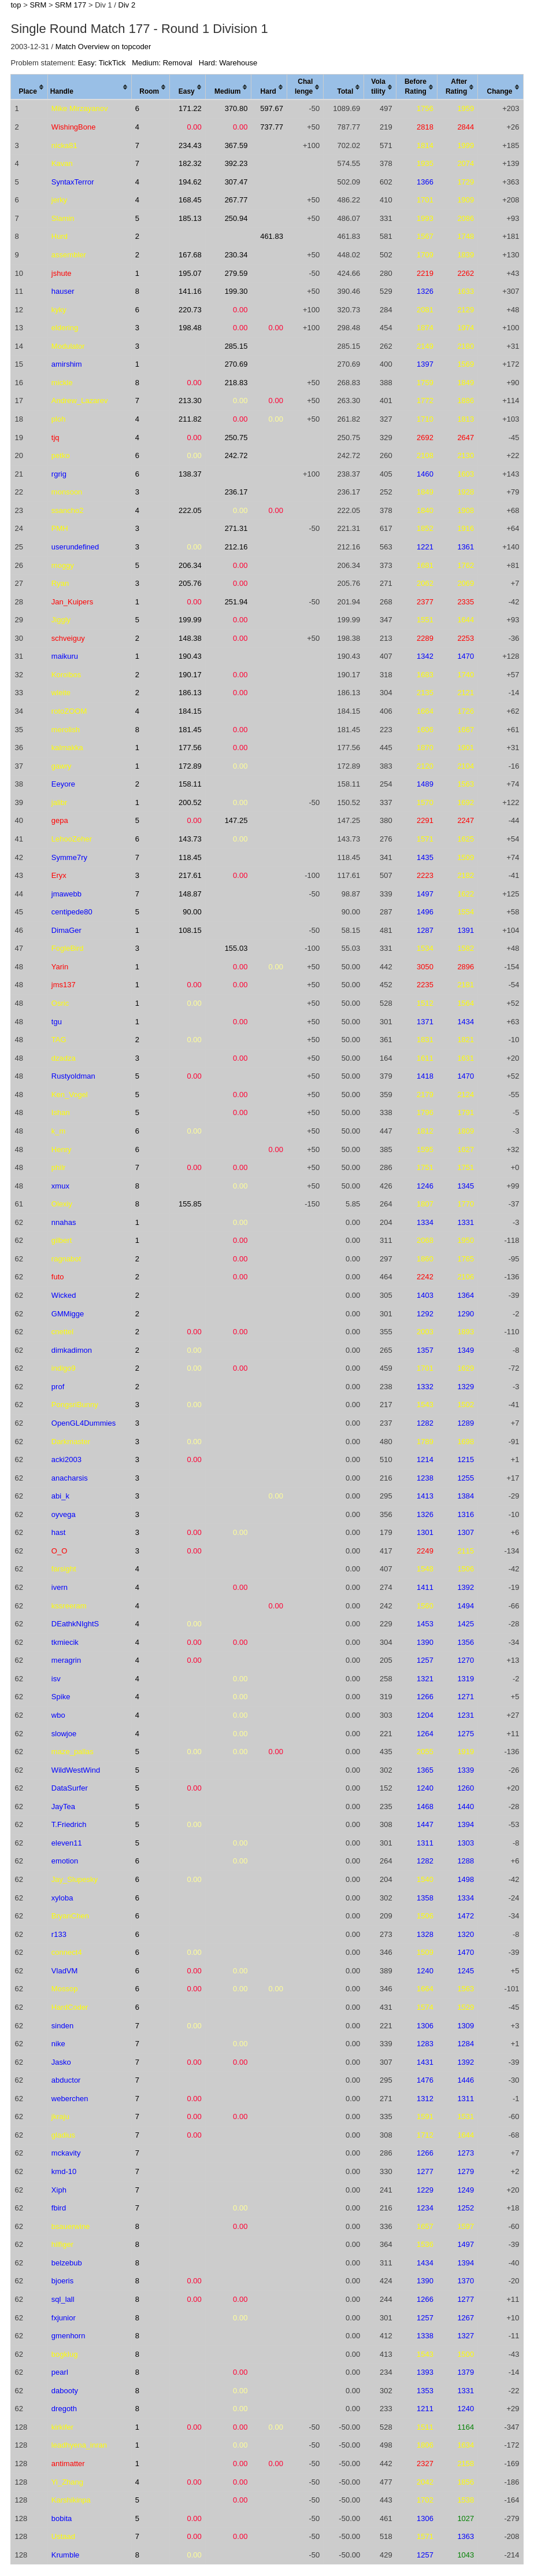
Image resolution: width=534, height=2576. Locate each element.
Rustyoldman (73, 1076)
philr (58, 1167)
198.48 (190, 327)
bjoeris (62, 2280)
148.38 (190, 638)
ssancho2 (67, 510)
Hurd (59, 236)
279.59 (236, 273)
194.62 (190, 182)
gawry (61, 766)
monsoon (66, 492)
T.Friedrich (69, 1824)
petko (60, 455)
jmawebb (66, 894)
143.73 (190, 839)
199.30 (236, 291)
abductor (66, 2080)
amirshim (66, 364)
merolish (65, 729)
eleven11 (66, 1843)
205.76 (190, 583)
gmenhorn (68, 2335)
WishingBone (73, 127)
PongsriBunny (74, 1404)
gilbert (61, 1240)
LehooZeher (71, 839)
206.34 (190, 565)
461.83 (271, 236)
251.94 (236, 601)
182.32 (190, 163)
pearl (59, 2372)
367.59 (236, 145)
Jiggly (61, 619)
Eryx (58, 875)
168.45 (190, 199)
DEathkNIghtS (75, 1623)
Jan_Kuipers (72, 601)
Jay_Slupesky (74, 1879)
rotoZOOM (69, 711)
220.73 (190, 309)
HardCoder (69, 2007)
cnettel (62, 1331)
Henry (61, 1149)
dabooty (64, 2390)
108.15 (190, 930)
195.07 (190, 273)
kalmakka (67, 747)
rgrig (58, 474)
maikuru (64, 656)
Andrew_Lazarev (79, 400)
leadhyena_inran (79, 2445)
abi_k (60, 1496)
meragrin (66, 1660)
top (15, 5)
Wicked (63, 1295)
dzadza (63, 1058)
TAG (58, 1039)
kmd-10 (63, 2171)
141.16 (190, 291)
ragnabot (66, 1258)
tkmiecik (65, 1642)
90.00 (192, 911)
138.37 (190, 474)
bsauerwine (70, 2226)
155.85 (190, 1204)
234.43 (190, 145)
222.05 (190, 510)
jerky (59, 199)
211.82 (190, 419)
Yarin (59, 966)
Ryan (60, 583)
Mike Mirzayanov (79, 108)
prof (57, 1386)
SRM (37, 5)
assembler (68, 254)
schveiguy (68, 638)
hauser (63, 291)
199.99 (190, 619)
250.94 (236, 218)
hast (58, 1532)
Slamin (63, 218)
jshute (61, 273)
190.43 (190, 656)
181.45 (190, 729)
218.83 (236, 382)
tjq (55, 437)
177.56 (190, 747)
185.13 (190, 218)
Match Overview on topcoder (103, 46)
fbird (58, 2208)
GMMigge (67, 1313)
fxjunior (63, 2317)
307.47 (236, 182)
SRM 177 (70, 5)
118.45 (190, 857)
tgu (56, 1021)
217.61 (190, 875)
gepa (59, 820)
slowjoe (63, 1733)
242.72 (236, 455)
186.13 (190, 692)
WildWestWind (75, 1770)
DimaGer (66, 930)
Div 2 (127, 5)
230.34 (236, 254)
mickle (62, 382)
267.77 (236, 199)
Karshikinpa (71, 2500)
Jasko (61, 2062)
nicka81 (64, 145)
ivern (59, 1587)
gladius (63, 2135)
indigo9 (63, 1368)
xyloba (62, 1898)
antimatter (68, 2463)
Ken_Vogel (69, 1094)
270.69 (236, 364)
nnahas (63, 1222)
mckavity (66, 2153)
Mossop (64, 1988)
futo (57, 1276)
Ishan (60, 1112)
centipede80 (71, 911)
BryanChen (70, 1915)
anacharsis (69, 1478)
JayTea (63, 1806)
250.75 (236, 437)
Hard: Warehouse (228, 62)
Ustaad (63, 2536)
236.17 (236, 492)
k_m (58, 1131)
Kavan (62, 163)
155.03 (236, 948)
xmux (60, 1186)
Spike (61, 1696)
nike (58, 2043)
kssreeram (69, 1605)
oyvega (63, 1514)
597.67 (271, 108)
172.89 (190, 766)
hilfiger (62, 2244)
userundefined (75, 546)
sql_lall (63, 2299)
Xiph (58, 2190)
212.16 (236, 546)
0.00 (194, 127)
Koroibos (66, 674)
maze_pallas (72, 1751)
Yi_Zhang (67, 2482)
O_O (59, 1551)
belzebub (66, 2262)
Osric (60, 1003)
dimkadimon (71, 1350)
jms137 (63, 984)
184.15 (190, 711)
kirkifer (62, 2427)
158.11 (190, 784)
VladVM (64, 1970)
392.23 (236, 163)
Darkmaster (70, 1441)
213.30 (190, 400)
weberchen (69, 2098)
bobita (61, 2518)
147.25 (236, 820)
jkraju (60, 2116)
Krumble (65, 2555)
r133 (58, 1934)
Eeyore (63, 784)
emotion (64, 1861)
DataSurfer (69, 1788)
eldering (64, 327)
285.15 (236, 346)
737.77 (271, 127)
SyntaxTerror (72, 182)
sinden (62, 2025)
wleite (61, 692)
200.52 (190, 802)
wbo (58, 1715)
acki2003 (66, 1459)
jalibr (59, 802)
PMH (59, 528)
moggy (62, 565)
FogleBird (67, 948)
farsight (63, 1568)
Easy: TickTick (102, 62)
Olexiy (61, 1204)
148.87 (190, 894)
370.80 (236, 108)
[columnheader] (29, 87)
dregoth (64, 2408)
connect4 (66, 1952)
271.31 (236, 528)
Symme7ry (69, 857)
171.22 (190, 108)
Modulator (68, 346)
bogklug (64, 2354)
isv (56, 1678)
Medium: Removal (162, 62)
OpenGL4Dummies (83, 1423)
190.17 (190, 674)
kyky (58, 309)
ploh (58, 419)
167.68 (190, 254)
